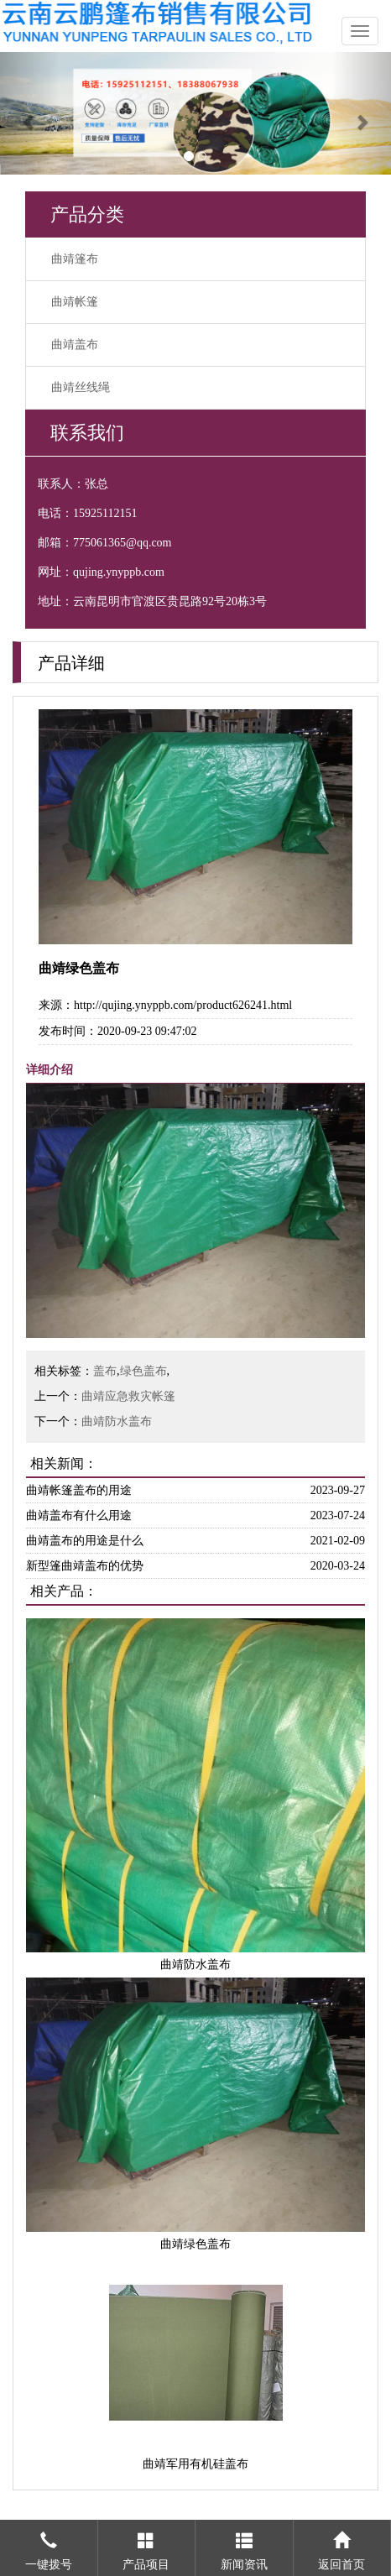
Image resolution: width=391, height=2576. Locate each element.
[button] (29, 113)
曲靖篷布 (74, 259)
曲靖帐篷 (74, 301)
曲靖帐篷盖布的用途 (79, 1490)
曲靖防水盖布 (116, 1421)
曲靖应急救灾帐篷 (128, 1396)
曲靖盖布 (74, 344)
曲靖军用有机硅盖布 (195, 2464)
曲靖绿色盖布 (195, 2244)
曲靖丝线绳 (80, 387)
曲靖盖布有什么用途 (79, 1515)
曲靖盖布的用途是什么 (84, 1540)
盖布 (105, 1371)
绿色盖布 (143, 1371)
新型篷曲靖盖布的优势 (84, 1566)
